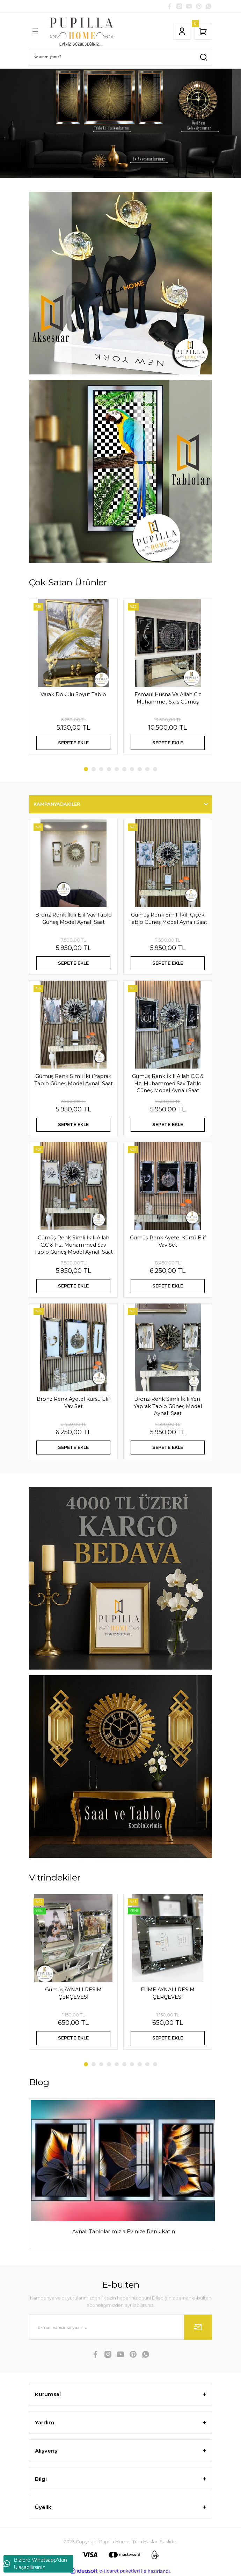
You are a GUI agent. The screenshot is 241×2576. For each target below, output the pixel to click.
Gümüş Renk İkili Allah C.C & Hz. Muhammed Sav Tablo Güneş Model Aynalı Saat (168, 1083)
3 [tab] (101, 769)
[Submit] (198, 2327)
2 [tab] (94, 769)
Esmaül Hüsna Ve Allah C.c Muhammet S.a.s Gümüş (167, 698)
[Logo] (81, 31)
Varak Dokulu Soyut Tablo (73, 694)
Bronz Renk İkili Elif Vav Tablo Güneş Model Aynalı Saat (73, 918)
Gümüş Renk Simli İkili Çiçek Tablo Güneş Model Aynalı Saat (168, 918)
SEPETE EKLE (73, 742)
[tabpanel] (120, 123)
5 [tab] (117, 769)
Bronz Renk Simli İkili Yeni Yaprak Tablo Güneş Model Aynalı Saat (168, 1406)
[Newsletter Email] (120, 2327)
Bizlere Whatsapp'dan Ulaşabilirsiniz (35, 2563)
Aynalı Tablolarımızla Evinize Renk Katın (123, 2231)
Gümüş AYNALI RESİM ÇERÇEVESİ (73, 1993)
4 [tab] (109, 769)
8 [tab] (140, 769)
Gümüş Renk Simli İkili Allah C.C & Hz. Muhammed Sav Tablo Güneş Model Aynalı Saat (73, 1244)
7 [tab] (132, 769)
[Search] (120, 57)
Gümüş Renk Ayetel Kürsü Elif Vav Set (168, 1241)
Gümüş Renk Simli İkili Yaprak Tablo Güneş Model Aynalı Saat (73, 1079)
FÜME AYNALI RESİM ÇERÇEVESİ (168, 1993)
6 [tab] (124, 769)
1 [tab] (86, 769)
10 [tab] (155, 769)
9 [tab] (147, 769)
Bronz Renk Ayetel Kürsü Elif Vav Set (73, 1402)
